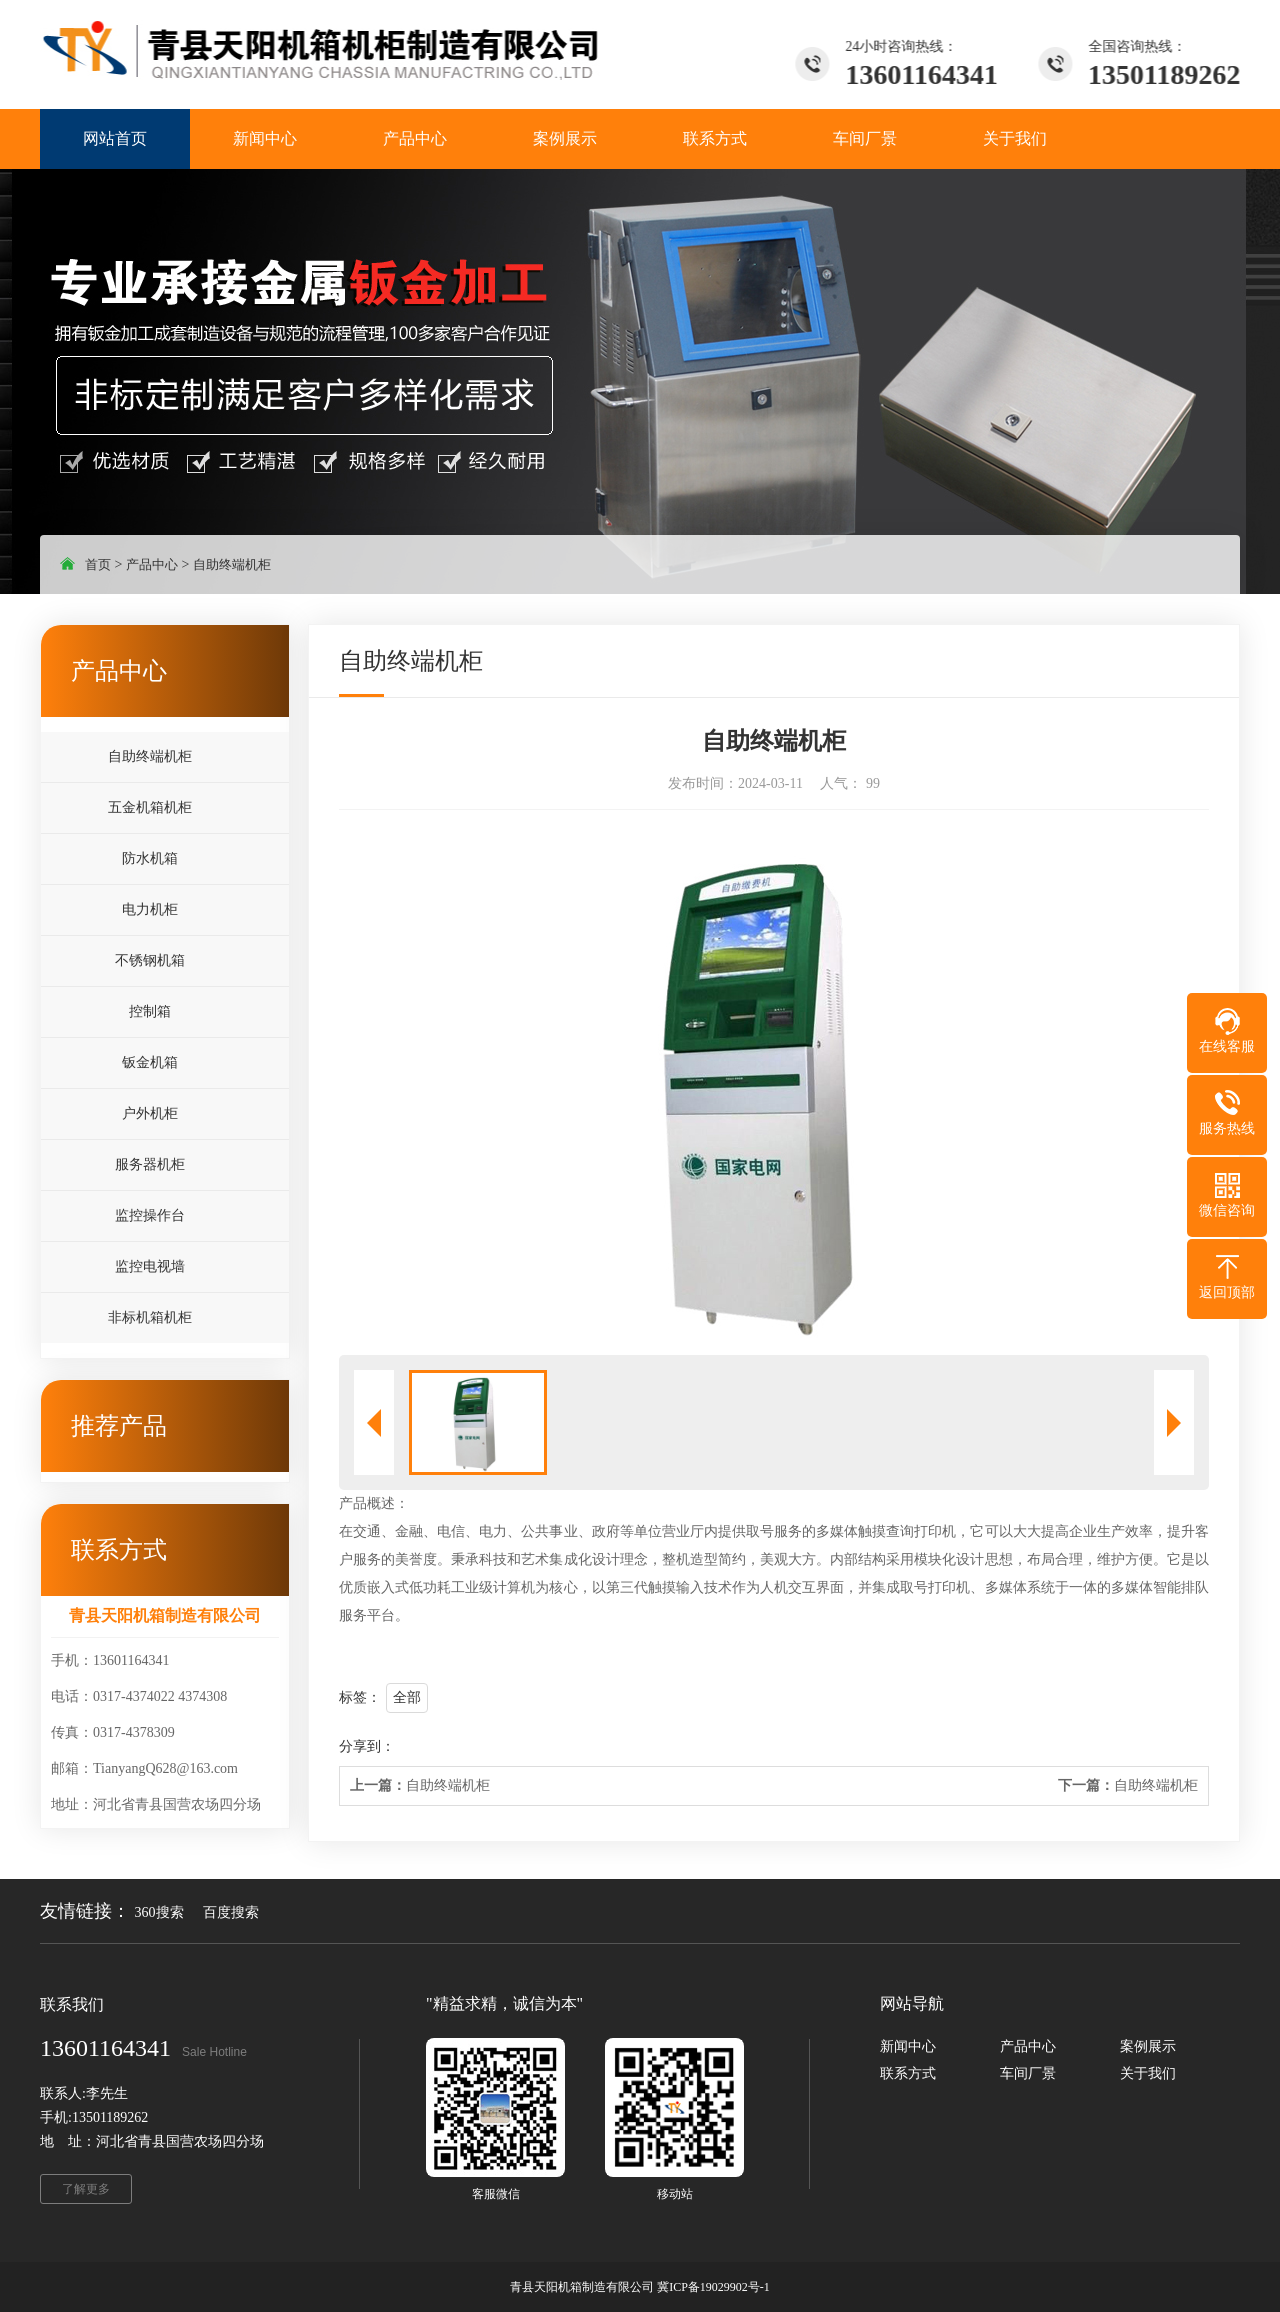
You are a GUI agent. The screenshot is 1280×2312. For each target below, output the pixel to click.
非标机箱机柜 (150, 1317)
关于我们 (1148, 2073)
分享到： (367, 1746)
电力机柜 (150, 909)
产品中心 (152, 564)
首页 (98, 564)
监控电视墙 (150, 1266)
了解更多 (86, 2189)
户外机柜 (150, 1113)
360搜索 (159, 1912)
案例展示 (1148, 2046)
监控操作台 (150, 1215)
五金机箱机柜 (150, 807)
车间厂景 (1028, 2073)
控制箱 (150, 1011)
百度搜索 (231, 1912)
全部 (407, 1697)
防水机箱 (150, 858)
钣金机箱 (150, 1062)
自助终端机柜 (232, 564)
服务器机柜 (150, 1164)
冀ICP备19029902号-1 (713, 2287)
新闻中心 (908, 2046)
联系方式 (908, 2073)
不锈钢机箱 (150, 960)
